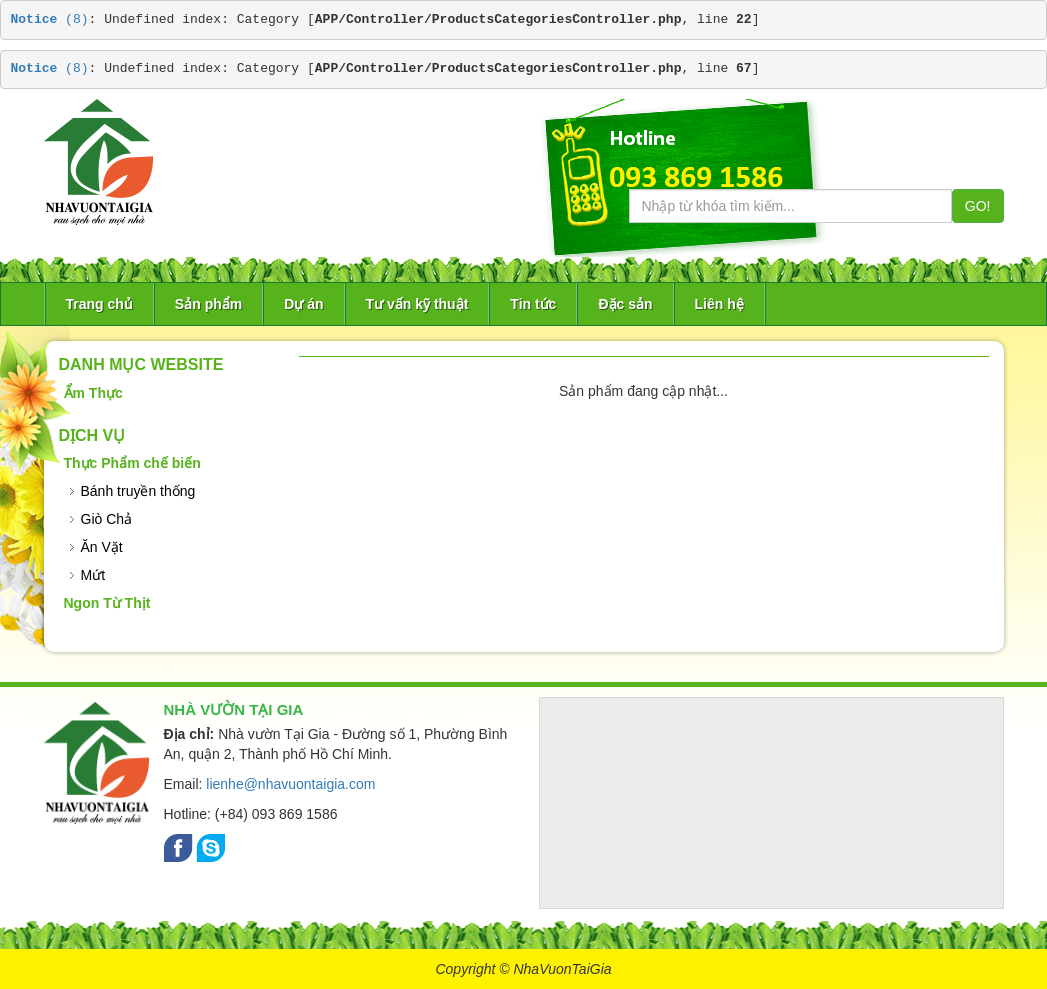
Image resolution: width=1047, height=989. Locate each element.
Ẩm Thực (93, 393)
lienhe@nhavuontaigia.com (290, 784)
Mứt (93, 575)
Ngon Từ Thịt (107, 603)
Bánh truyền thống (138, 491)
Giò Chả (107, 519)
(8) (50, 19)
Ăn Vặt (102, 547)
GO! (978, 206)
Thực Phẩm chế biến (132, 463)
